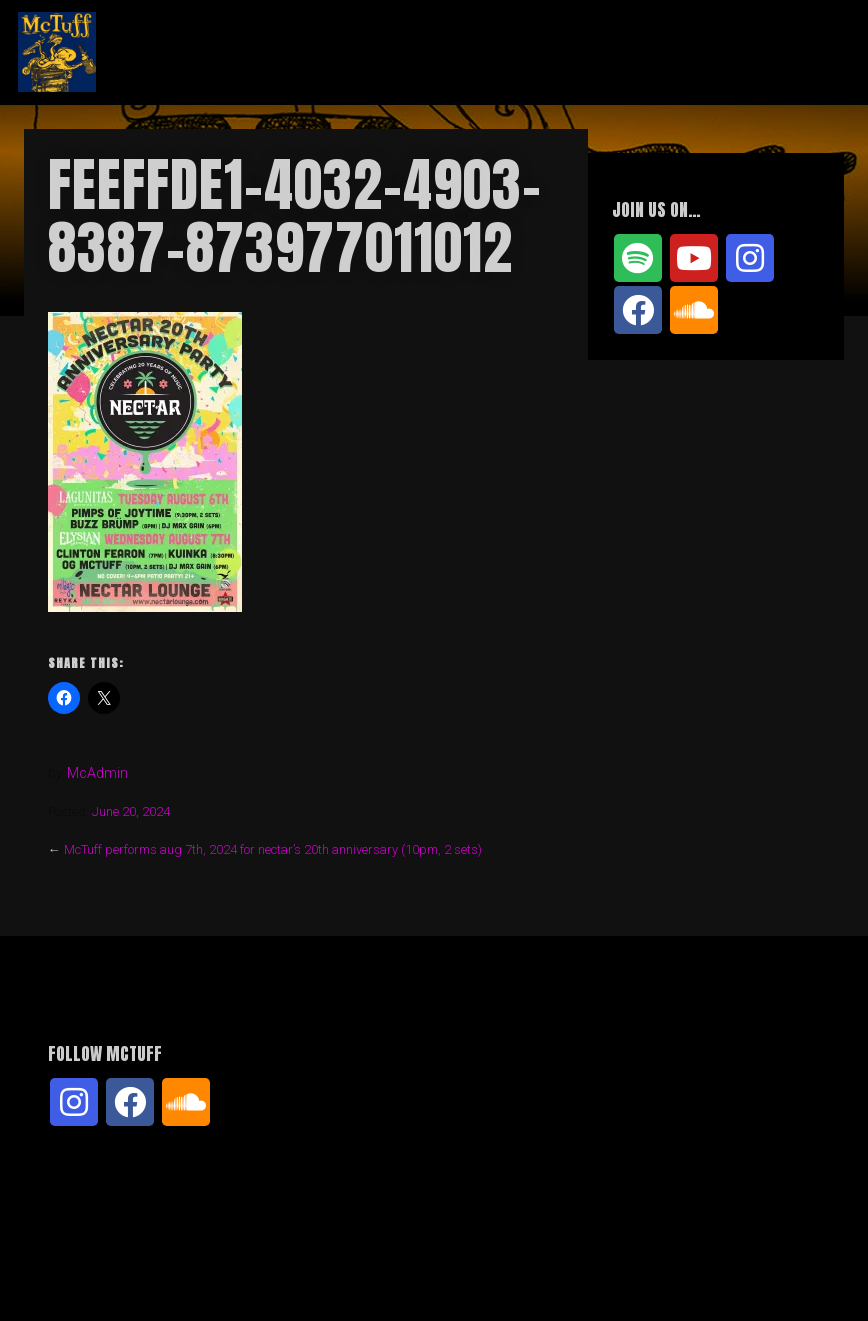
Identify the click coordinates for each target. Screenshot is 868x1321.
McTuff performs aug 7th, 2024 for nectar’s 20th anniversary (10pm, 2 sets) (273, 849)
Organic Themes (469, 1275)
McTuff (175, 52)
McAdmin (97, 773)
